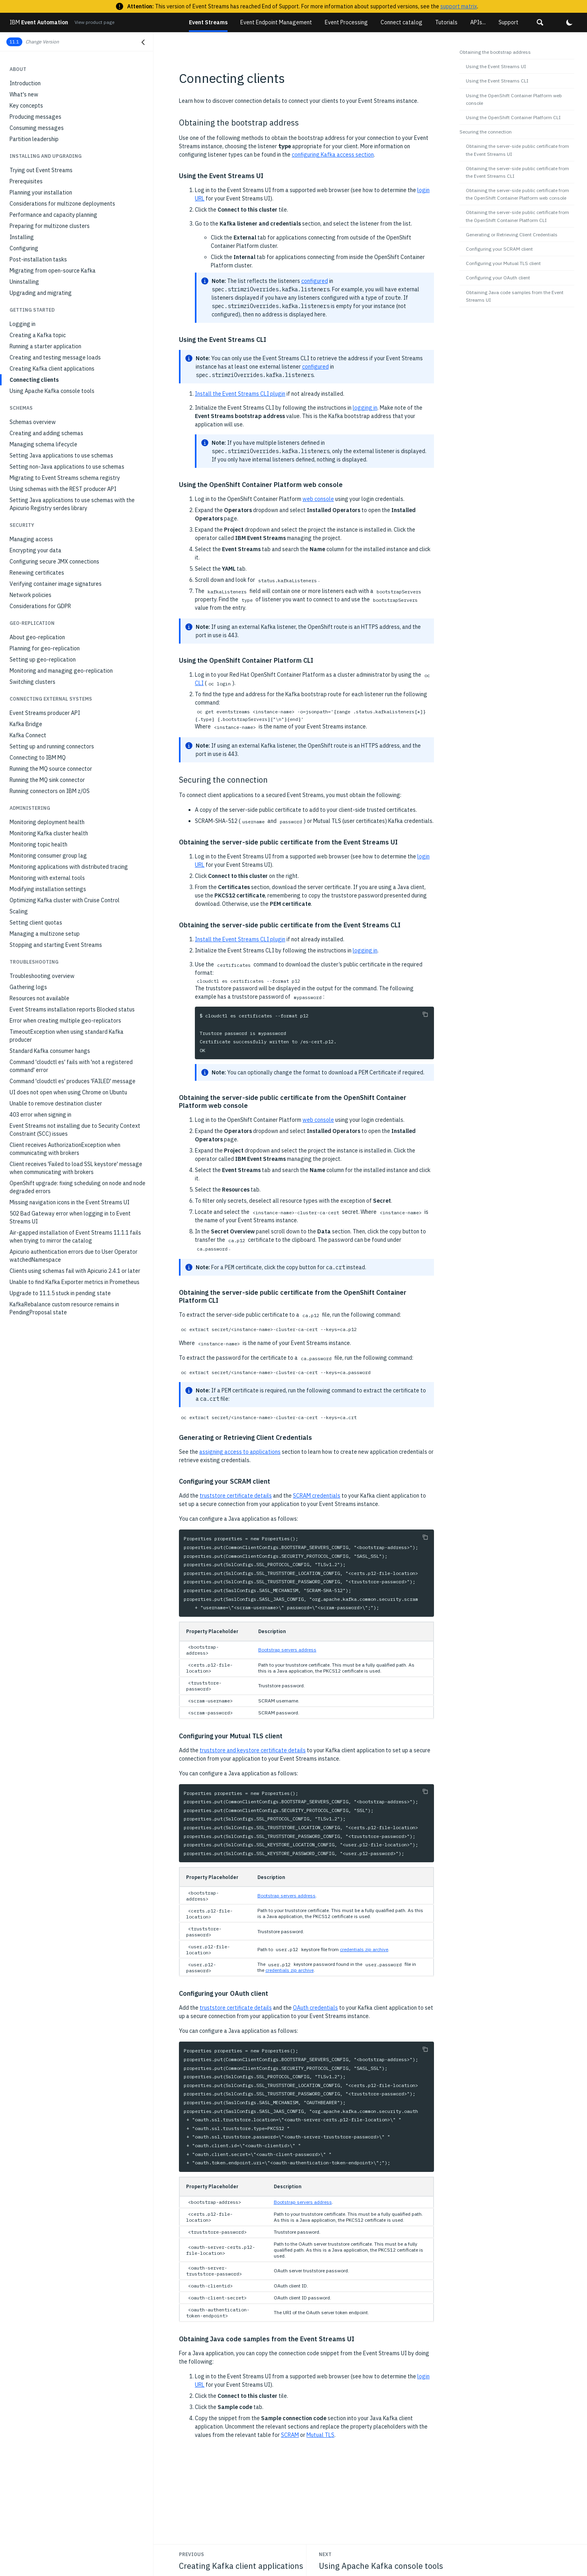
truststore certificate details (236, 1495)
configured (314, 281)
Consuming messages (37, 128)
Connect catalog (401, 22)
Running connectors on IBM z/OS (50, 791)
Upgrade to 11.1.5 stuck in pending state (60, 1293)
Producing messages (35, 116)
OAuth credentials (315, 2007)
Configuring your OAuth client (498, 278)
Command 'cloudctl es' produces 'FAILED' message (72, 1081)
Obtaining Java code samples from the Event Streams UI (514, 296)
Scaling (19, 911)
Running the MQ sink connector (47, 779)
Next (325, 2554)
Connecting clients (34, 379)
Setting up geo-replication (43, 659)
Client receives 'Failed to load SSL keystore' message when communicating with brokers (76, 1168)
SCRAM (290, 2435)
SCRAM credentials (316, 1495)
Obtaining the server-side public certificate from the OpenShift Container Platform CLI (517, 216)
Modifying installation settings (48, 889)
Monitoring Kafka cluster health (49, 833)
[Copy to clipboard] (425, 1014)
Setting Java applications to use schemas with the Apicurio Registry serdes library (72, 504)
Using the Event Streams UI (496, 66)
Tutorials (446, 22)
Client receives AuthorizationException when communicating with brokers (65, 1148)
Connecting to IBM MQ (38, 757)
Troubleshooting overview (42, 976)
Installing (22, 237)
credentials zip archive (364, 1949)
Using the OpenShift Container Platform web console (514, 99)
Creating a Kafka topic (38, 335)
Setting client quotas (36, 922)
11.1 (14, 42)
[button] (540, 22)
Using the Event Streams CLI (497, 81)
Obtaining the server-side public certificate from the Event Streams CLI (517, 172)
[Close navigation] (143, 42)
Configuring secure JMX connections (54, 561)
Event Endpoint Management (276, 22)
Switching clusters (32, 681)
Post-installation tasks (38, 259)
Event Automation (39, 22)
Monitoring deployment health (47, 822)
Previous (191, 2554)
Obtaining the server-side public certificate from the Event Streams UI (517, 150)
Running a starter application (45, 346)
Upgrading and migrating (41, 292)
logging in (365, 407)
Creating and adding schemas (46, 433)
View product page (94, 22)
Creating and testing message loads (55, 357)
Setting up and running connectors (52, 746)
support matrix (458, 6)
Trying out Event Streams (41, 170)
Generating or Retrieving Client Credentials (512, 235)
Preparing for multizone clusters (50, 226)
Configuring (24, 248)
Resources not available (39, 998)
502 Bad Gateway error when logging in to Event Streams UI (70, 1217)
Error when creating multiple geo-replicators (65, 1020)
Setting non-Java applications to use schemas (67, 466)
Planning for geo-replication (45, 648)
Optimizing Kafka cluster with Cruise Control (65, 900)
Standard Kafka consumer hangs (50, 1050)
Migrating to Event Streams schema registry (65, 477)
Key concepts (26, 105)
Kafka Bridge (26, 724)
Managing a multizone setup (45, 933)
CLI (199, 683)
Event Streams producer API (45, 713)
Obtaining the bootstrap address (495, 52)
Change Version (42, 42)
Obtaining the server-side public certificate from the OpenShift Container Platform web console (517, 194)
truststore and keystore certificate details (253, 1750)
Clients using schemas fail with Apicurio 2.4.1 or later (75, 1270)
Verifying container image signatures (56, 583)
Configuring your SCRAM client (499, 249)
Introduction (25, 83)
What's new (24, 94)
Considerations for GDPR (40, 606)
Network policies (30, 595)
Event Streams (208, 22)
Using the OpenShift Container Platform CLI (513, 117)
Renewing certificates (37, 572)
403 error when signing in (40, 1114)
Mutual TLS (320, 2435)
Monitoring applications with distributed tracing (69, 866)
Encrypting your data (35, 550)
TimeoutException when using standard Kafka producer (67, 1035)
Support (508, 22)
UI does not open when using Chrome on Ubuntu (68, 1092)
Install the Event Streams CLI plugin (240, 393)
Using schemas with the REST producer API (63, 489)
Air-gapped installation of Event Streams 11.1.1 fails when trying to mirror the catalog (75, 1236)
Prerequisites (26, 181)
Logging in (22, 324)
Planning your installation (41, 192)
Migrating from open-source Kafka (53, 270)
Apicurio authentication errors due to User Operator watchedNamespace (73, 1255)
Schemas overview (33, 422)
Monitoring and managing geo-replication (61, 670)
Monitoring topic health (38, 844)
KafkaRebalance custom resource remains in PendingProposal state (64, 1308)
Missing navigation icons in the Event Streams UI (70, 1202)
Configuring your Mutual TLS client (503, 263)
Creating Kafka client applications (52, 368)
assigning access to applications (240, 1451)
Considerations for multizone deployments (62, 203)
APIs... (478, 22)
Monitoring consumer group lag (48, 855)
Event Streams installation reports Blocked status (72, 1009)
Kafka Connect (28, 735)
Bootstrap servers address (287, 1650)
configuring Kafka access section (333, 154)
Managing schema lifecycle (43, 444)
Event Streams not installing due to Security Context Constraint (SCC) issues (75, 1129)
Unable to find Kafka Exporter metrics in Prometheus (74, 1282)
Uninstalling (24, 281)
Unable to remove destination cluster (56, 1103)
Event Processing (346, 22)
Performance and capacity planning (53, 214)
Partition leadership (34, 139)
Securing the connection (485, 132)
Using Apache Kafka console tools (52, 391)
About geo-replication (37, 637)
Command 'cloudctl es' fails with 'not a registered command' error (71, 1066)
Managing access (31, 539)
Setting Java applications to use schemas (61, 455)
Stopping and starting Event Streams (56, 944)
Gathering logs (28, 987)
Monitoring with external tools (47, 878)
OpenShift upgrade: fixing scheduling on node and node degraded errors (77, 1187)
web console (318, 499)
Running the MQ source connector (51, 768)
